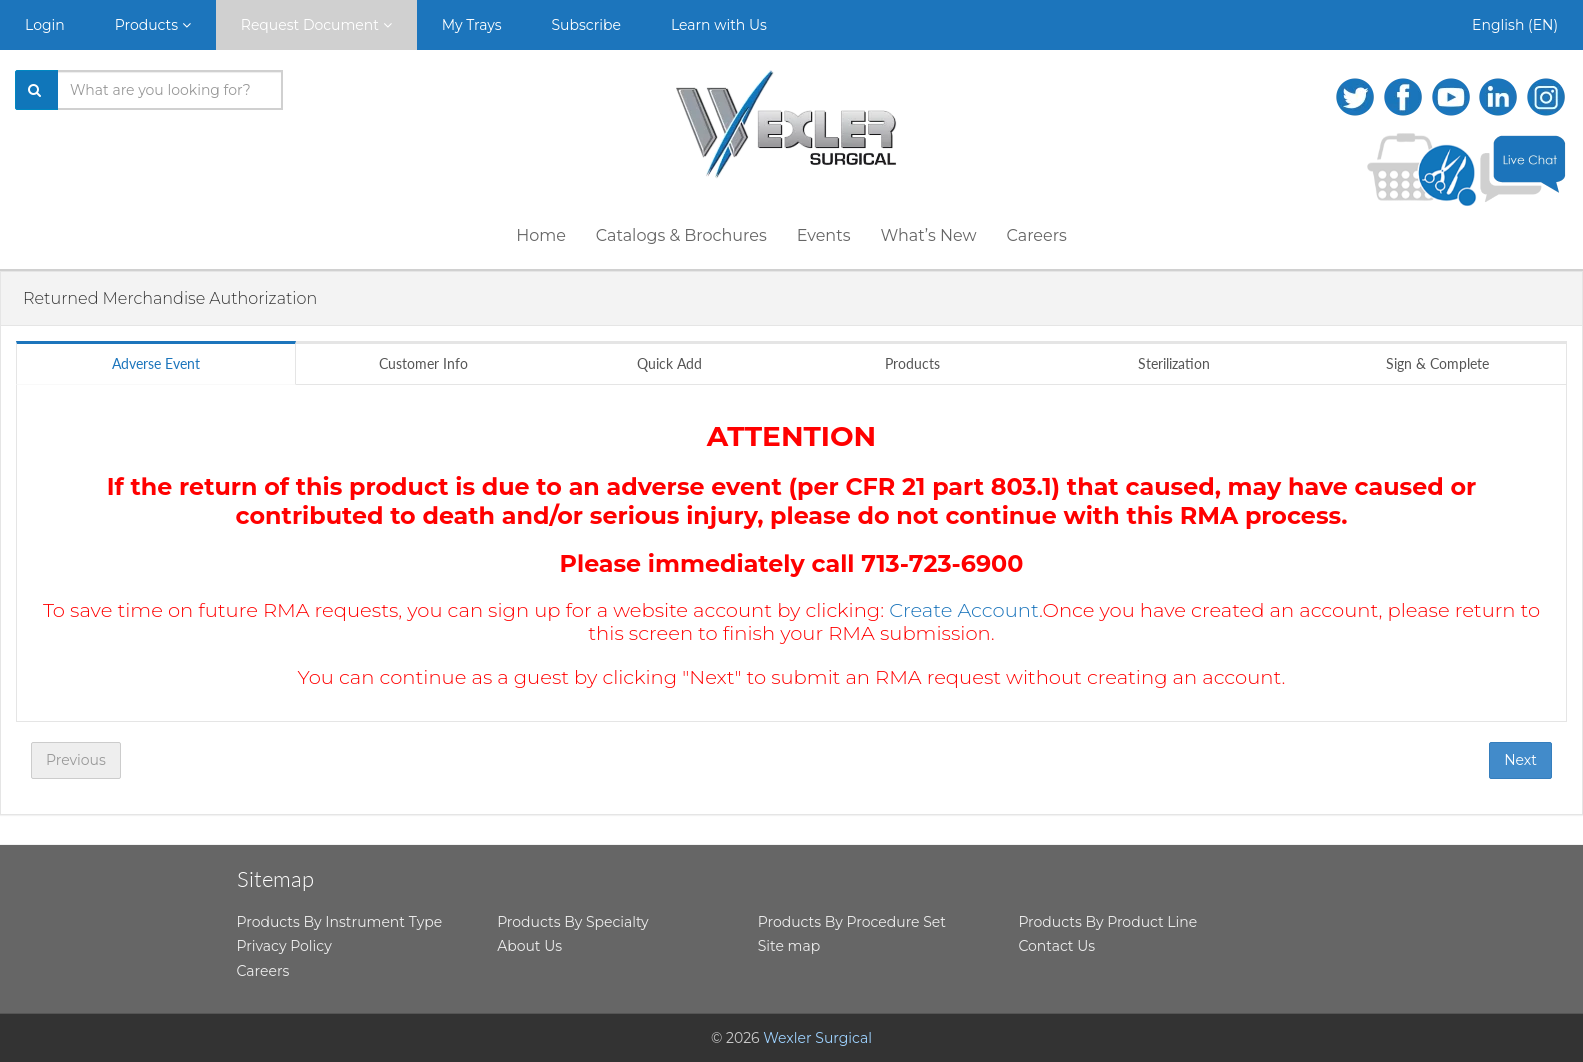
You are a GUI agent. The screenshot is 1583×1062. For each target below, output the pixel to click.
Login (45, 25)
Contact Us (1056, 946)
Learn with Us (719, 25)
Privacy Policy (284, 946)
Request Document (316, 25)
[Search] (37, 90)
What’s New (929, 235)
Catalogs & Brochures (681, 235)
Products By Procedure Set (852, 922)
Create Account (964, 610)
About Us (529, 946)
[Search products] (170, 90)
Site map (789, 946)
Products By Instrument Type (340, 922)
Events (824, 235)
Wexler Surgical (817, 1038)
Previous (76, 760)
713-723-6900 (942, 563)
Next (1520, 760)
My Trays (472, 25)
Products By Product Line (1107, 922)
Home (541, 235)
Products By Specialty (573, 922)
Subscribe (586, 25)
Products (153, 25)
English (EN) (1515, 25)
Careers (1036, 235)
